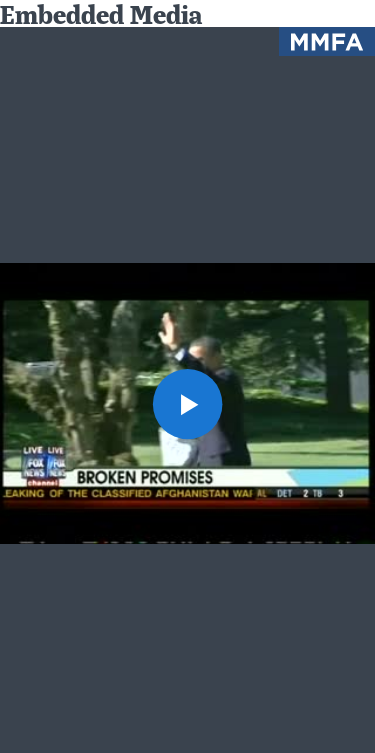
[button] (188, 404)
